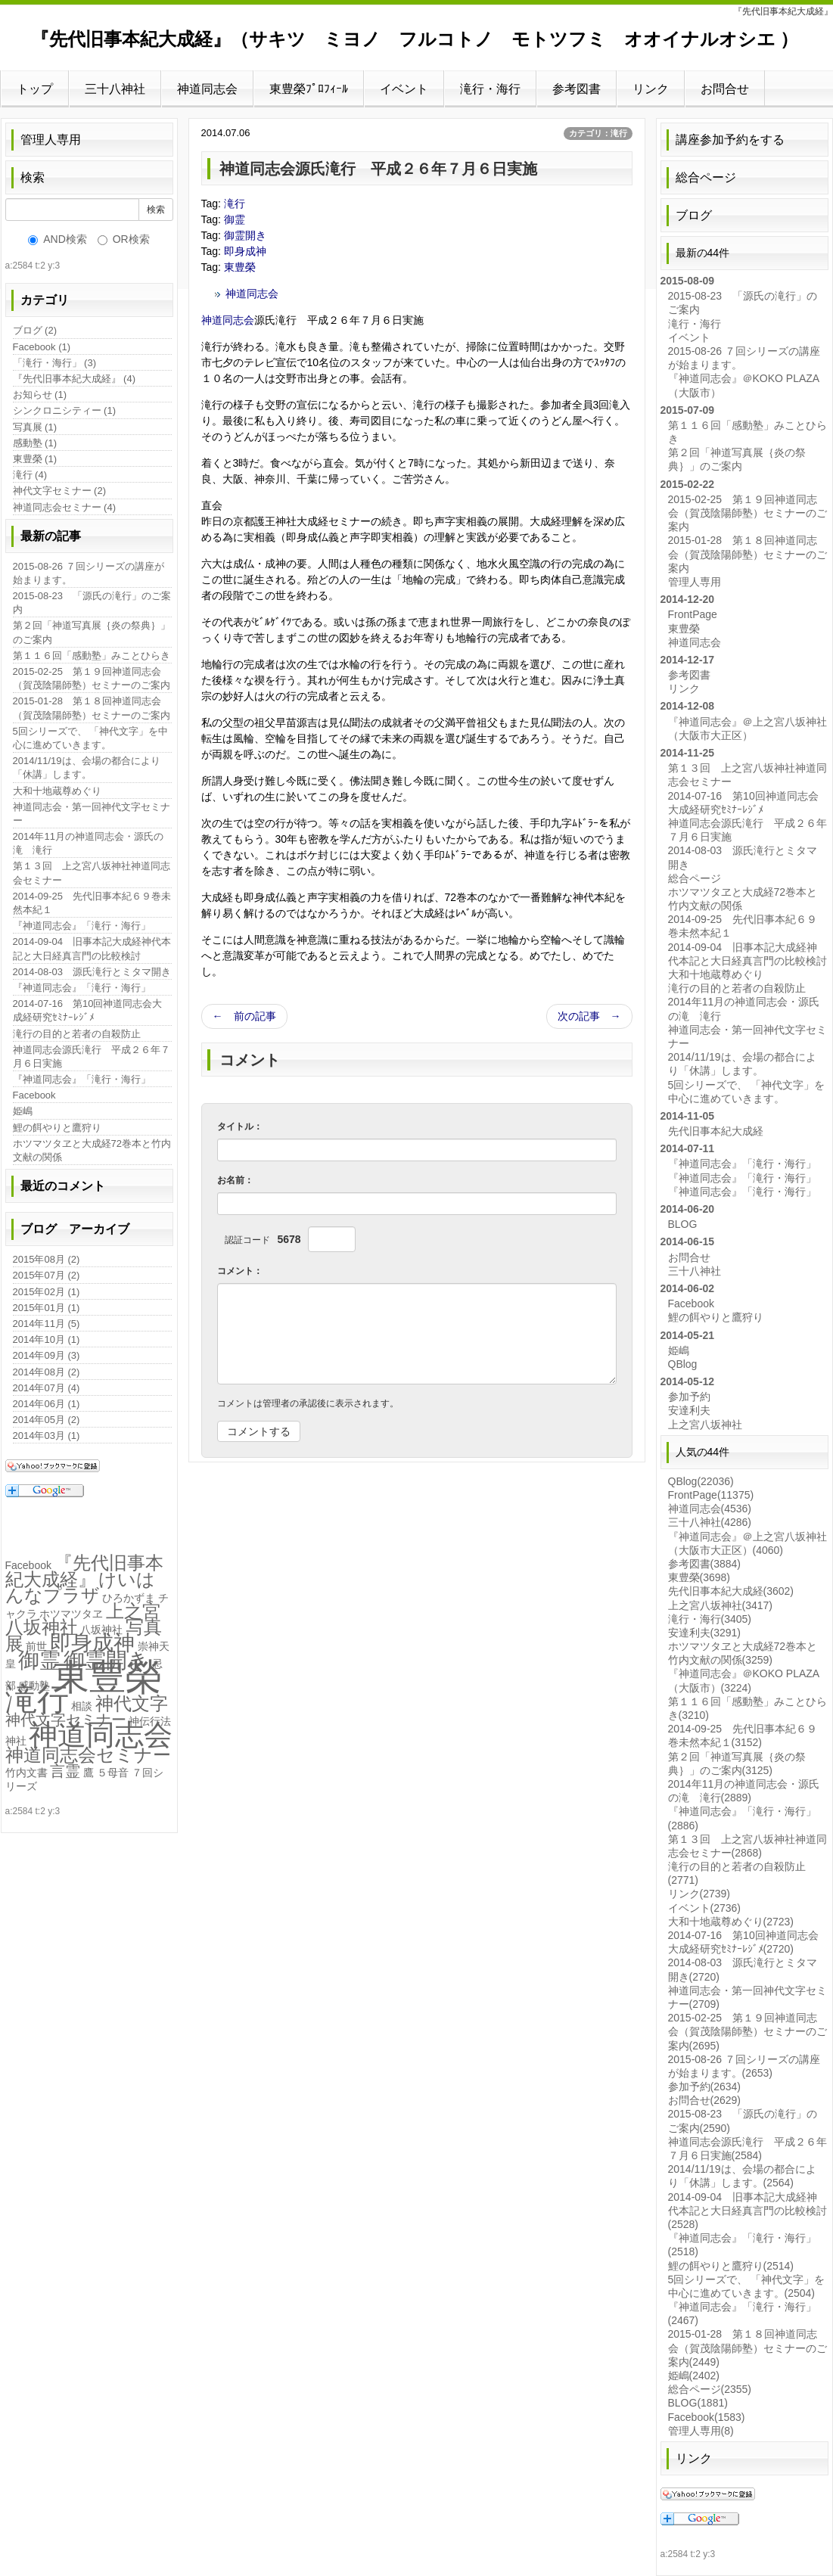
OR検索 (124, 239)
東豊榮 (240, 267)
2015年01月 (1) (46, 1307)
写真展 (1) (35, 427)
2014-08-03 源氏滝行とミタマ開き (92, 971)
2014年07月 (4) (46, 1388)
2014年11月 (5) (46, 1323)
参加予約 (689, 1397)
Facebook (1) (42, 347)
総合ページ (706, 177)
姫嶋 (23, 1111)
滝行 (234, 203)
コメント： (240, 1271)
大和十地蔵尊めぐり (57, 791)
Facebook (34, 1095)
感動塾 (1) (35, 443)
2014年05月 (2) (46, 1419)
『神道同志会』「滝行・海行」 (82, 925)
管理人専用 (50, 139)
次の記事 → (589, 1016)
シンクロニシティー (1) (65, 410)
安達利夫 (689, 1410)
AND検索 (57, 239)
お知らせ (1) (40, 394)
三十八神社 (115, 88)
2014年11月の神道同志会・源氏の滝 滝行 (88, 843)
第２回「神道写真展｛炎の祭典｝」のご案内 (91, 632)
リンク (651, 88)
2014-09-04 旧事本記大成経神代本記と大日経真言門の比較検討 (92, 948)
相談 (81, 1706)
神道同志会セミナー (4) (65, 507)
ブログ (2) (35, 330)
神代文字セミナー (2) (60, 490)
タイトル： (240, 1126)
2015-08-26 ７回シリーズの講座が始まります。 (88, 573)
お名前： (235, 1180)
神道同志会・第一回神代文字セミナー (91, 813)
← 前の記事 (244, 1016)
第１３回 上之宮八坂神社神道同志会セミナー (91, 872)
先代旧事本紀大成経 (715, 1131)
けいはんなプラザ (80, 1587)
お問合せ (725, 88)
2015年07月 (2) (46, 1275)
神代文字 (131, 1703)
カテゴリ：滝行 (598, 133)
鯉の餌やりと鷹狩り (57, 1127)
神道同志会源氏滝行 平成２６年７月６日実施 (91, 1056)
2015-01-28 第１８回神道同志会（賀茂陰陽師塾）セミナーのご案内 (91, 707)
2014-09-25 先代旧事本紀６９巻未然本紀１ (92, 902)
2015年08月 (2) (46, 1259)
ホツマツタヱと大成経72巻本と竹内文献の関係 (92, 1150)
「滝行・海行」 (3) (55, 362)
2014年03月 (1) (46, 1435)
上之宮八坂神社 (705, 1425)
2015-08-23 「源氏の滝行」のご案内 (92, 602)
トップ (35, 88)
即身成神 (245, 251)
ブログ (694, 215)
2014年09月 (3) (46, 1355)
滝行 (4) (30, 474)
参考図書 (576, 88)
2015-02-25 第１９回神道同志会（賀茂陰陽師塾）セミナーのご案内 (91, 678)
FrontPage (692, 614)
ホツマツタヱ (71, 1614)
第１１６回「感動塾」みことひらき (91, 655)
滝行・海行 (490, 88)
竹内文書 (26, 1773)
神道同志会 (207, 88)
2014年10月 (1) (46, 1339)
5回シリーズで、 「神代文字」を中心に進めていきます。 (91, 738)
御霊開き (245, 235)
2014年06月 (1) (46, 1403)
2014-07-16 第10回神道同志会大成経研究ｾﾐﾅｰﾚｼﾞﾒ (88, 1010)
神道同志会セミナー (88, 1755)
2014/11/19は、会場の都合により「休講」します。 (86, 767)
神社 (15, 1741)
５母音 (113, 1773)
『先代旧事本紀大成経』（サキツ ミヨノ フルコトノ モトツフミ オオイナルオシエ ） (415, 39)
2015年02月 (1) (46, 1291)
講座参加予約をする (730, 139)
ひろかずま (128, 1598)
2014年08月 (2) (46, 1372)
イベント (404, 88)
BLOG (683, 1224)
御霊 (234, 219)
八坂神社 (101, 1630)
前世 (36, 1646)
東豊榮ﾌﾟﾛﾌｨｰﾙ (308, 88)
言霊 (65, 1771)
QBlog (683, 1364)
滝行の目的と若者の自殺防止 (77, 1033)
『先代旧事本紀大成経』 (84, 1570)
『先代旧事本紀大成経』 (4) (74, 378)
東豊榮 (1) (35, 459)
